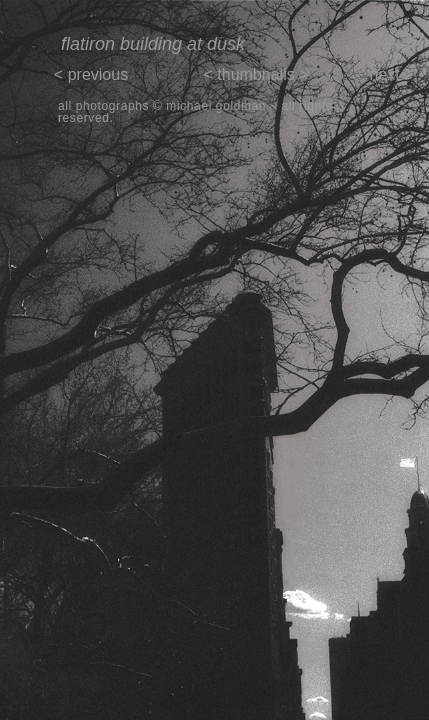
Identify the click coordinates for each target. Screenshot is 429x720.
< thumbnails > (256, 74)
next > (391, 74)
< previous (91, 74)
